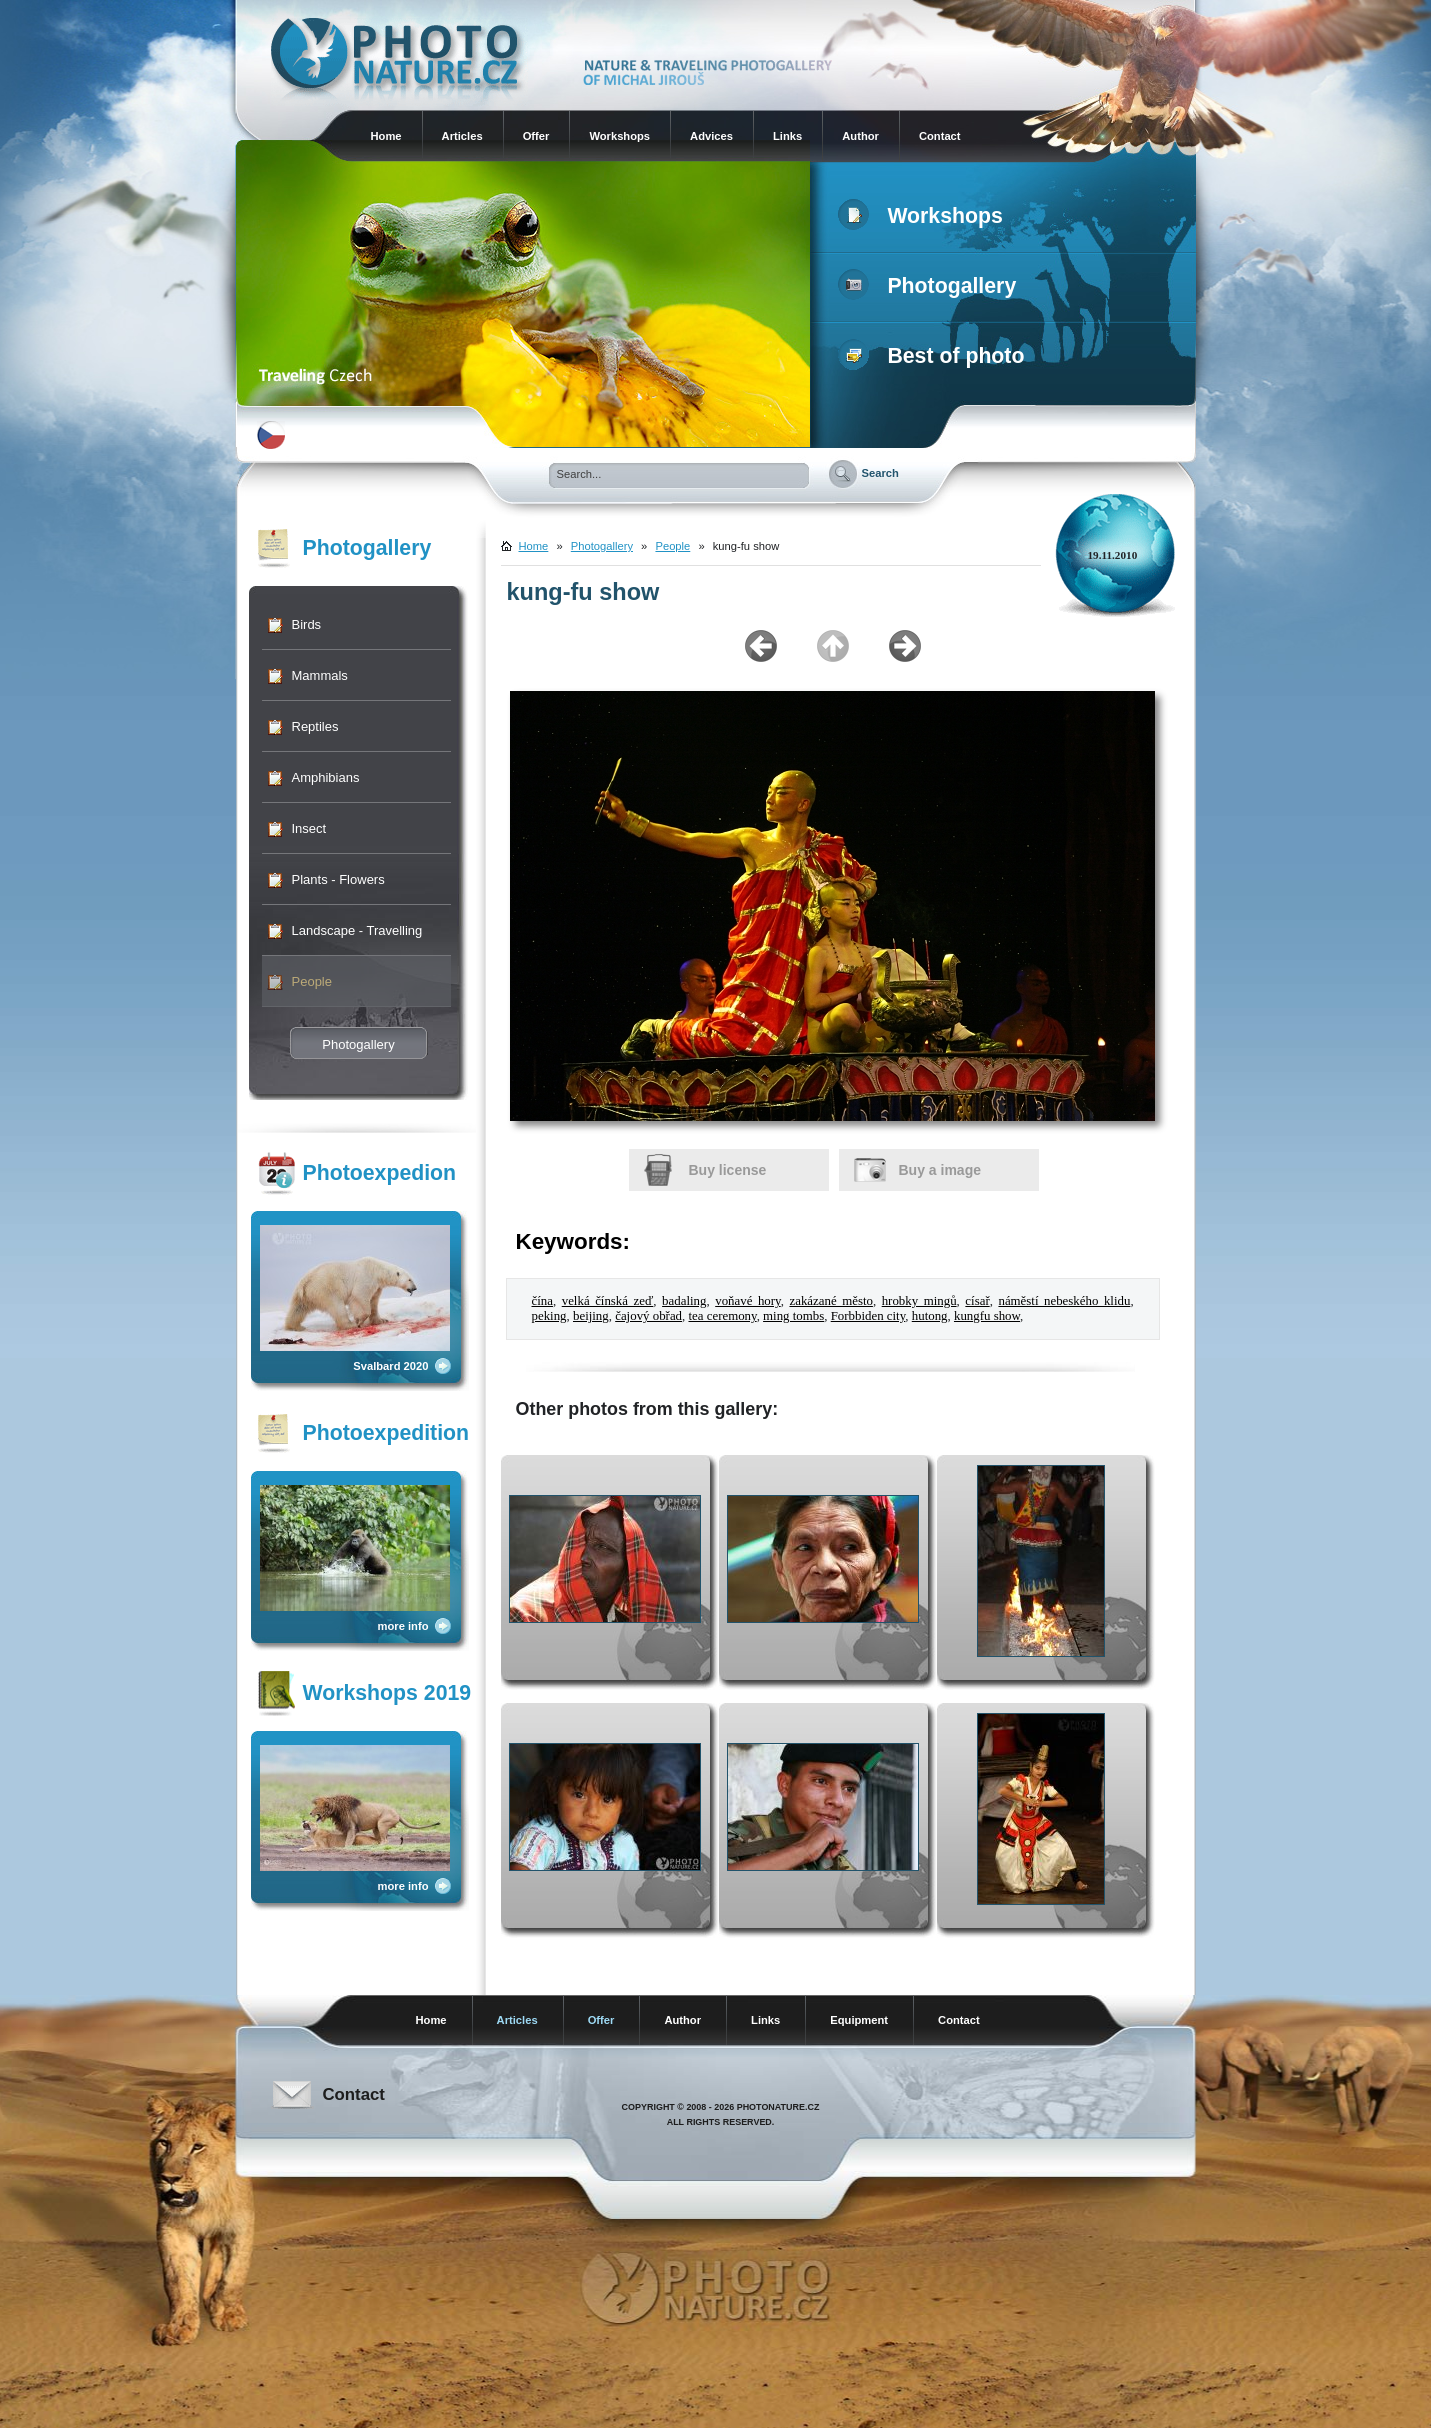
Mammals (320, 675)
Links (787, 136)
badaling (684, 1301)
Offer (536, 136)
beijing (591, 1316)
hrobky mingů (919, 1301)
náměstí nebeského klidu (1064, 1301)
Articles (462, 136)
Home (386, 136)
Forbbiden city (868, 1316)
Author (860, 136)
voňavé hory (747, 1301)
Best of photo (935, 356)
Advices (711, 136)
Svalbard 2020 (390, 1366)
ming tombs (793, 1316)
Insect (309, 828)
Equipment (859, 2020)
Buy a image (940, 1170)
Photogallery (931, 286)
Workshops (619, 136)
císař (977, 1301)
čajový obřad (648, 1316)
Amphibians (326, 777)
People (312, 981)
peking (549, 1316)
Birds (307, 624)
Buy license (728, 1170)
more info (403, 1626)
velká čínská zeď (608, 1301)
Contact (940, 136)
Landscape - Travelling (357, 930)
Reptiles (315, 726)
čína (542, 1301)
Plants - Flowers (338, 879)
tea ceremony (722, 1316)
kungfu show (987, 1316)
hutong (930, 1316)
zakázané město (830, 1301)
